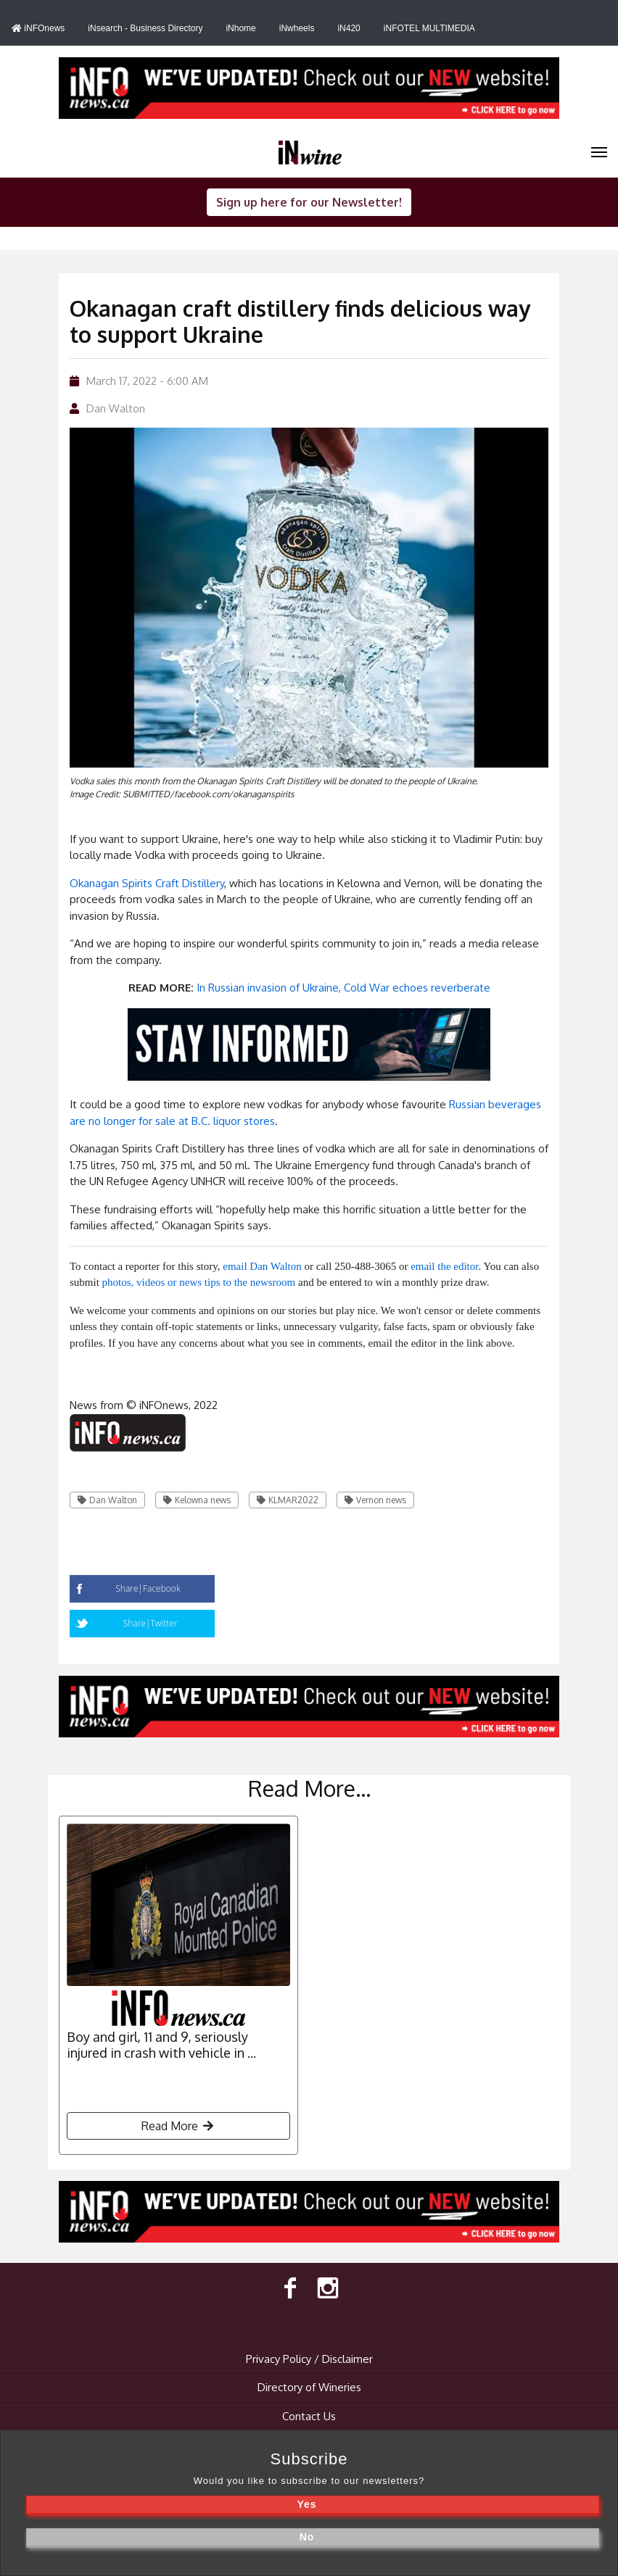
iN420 (348, 28)
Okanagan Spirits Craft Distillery (147, 883)
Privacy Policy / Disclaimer (309, 2359)
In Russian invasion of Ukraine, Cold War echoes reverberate (343, 987)
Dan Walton (115, 408)
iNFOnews (38, 28)
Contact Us (309, 2416)
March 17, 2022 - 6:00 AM (139, 381)
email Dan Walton (262, 1266)
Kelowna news (197, 1500)
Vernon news (375, 1500)
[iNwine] (599, 150)
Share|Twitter (150, 1623)
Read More (178, 2126)
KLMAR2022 (287, 1500)
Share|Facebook (147, 1588)
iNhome (240, 28)
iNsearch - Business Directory (145, 28)
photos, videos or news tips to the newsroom (199, 1282)
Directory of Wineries (309, 2387)
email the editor (444, 1266)
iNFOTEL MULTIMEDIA (429, 28)
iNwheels (297, 28)
